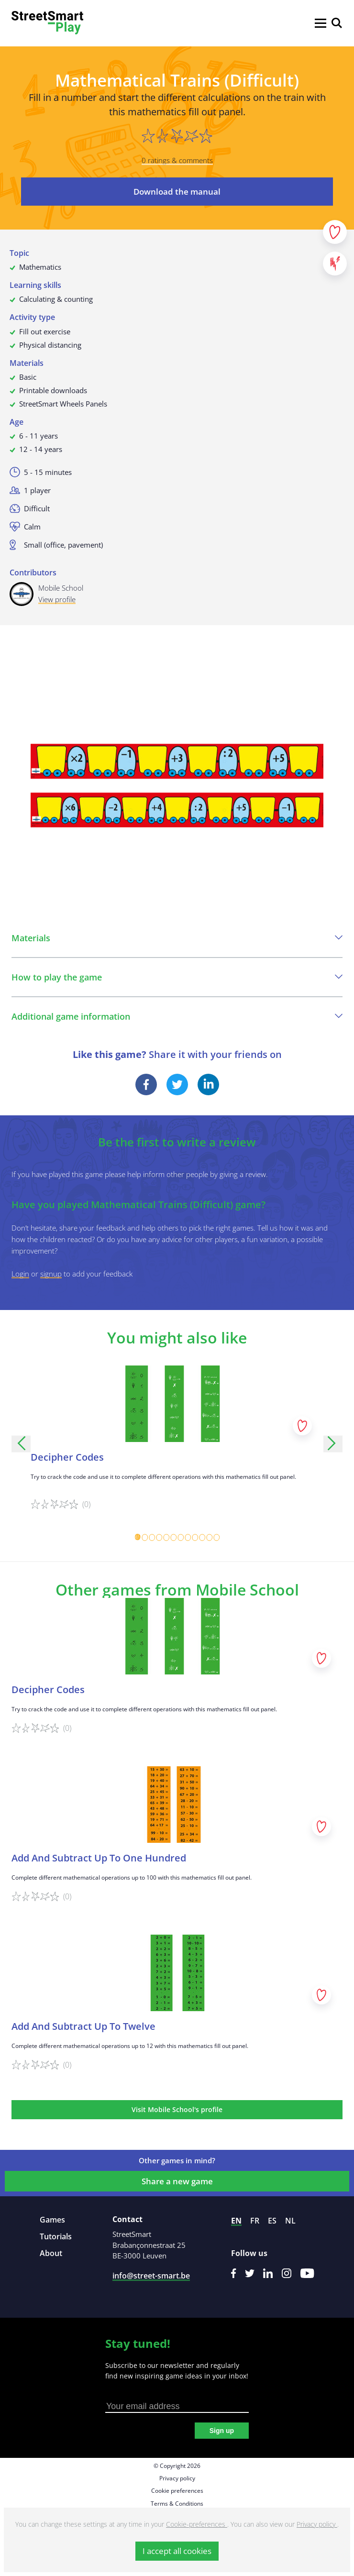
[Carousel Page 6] (173, 1537)
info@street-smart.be (151, 2275)
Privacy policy (177, 2478)
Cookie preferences (177, 2491)
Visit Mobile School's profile (177, 2109)
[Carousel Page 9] (195, 1537)
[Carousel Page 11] (209, 1537)
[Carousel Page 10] (202, 1537)
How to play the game (177, 977)
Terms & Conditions (177, 2503)
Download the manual (177, 191)
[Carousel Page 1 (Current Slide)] (137, 1537)
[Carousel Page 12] (216, 1537)
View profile (57, 599)
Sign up (222, 2430)
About (51, 2253)
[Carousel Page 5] (166, 1537)
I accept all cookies (177, 2550)
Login (20, 1273)
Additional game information (177, 1016)
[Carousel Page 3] (151, 1537)
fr (254, 2220)
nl (290, 2220)
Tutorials (56, 2236)
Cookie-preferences (196, 2524)
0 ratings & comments (177, 160)
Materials (177, 938)
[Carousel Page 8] (187, 1537)
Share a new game (177, 2181)
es (272, 2220)
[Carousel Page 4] (159, 1537)
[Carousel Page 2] (144, 1537)
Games (52, 2219)
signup (51, 1273)
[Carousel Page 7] (180, 1537)
